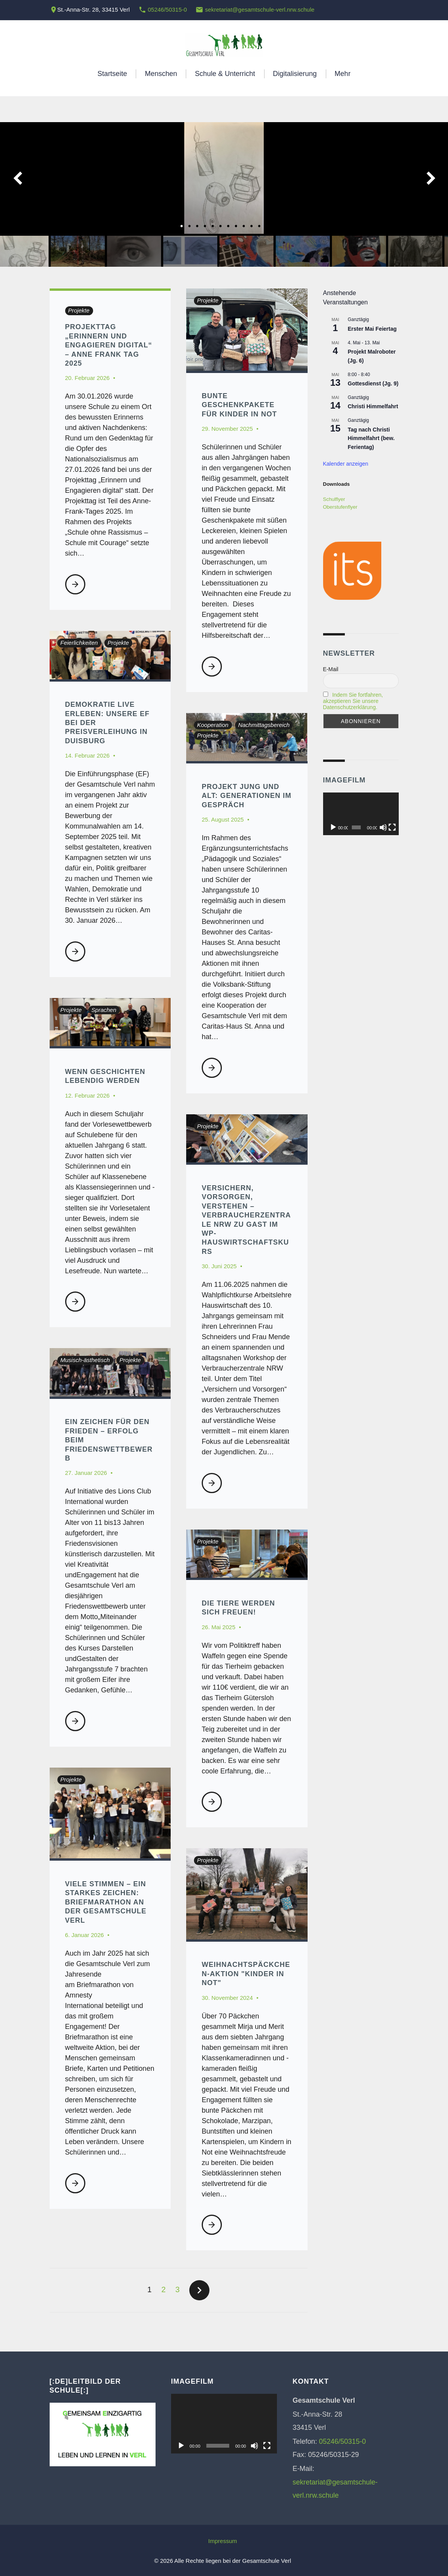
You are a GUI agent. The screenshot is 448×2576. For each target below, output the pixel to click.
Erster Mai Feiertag (372, 329)
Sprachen (104, 1010)
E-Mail (331, 669)
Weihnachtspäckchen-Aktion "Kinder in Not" (246, 1974)
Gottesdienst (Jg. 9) (373, 383)
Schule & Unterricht (225, 74)
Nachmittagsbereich (264, 725)
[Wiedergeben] (333, 827)
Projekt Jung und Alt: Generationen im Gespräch (246, 796)
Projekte (79, 310)
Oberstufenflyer (340, 507)
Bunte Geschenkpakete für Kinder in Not (239, 405)
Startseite (112, 74)
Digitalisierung (295, 74)
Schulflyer (334, 499)
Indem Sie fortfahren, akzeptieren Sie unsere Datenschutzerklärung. (353, 701)
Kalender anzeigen (345, 464)
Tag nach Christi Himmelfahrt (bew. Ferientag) (371, 438)
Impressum (222, 2541)
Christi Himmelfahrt (373, 406)
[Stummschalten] (383, 827)
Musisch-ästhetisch (85, 1360)
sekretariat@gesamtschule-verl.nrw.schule (260, 9)
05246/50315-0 (167, 9)
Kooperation (212, 725)
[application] (361, 813)
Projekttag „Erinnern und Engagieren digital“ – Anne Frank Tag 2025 (108, 345)
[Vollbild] (392, 827)
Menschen (161, 74)
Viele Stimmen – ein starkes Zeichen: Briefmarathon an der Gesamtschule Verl (106, 1902)
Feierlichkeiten (79, 642)
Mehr (343, 74)
